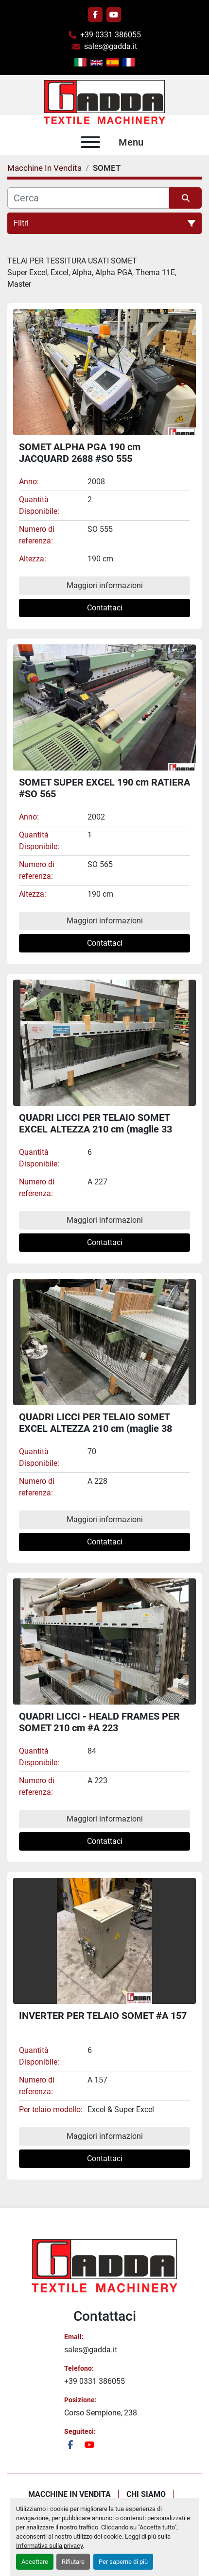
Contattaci (104, 607)
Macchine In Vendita (69, 2494)
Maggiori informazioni (105, 585)
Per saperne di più (123, 2561)
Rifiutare (73, 2561)
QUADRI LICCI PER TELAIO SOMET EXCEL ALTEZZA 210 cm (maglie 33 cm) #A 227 (95, 1129)
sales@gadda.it (110, 46)
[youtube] (113, 14)
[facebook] (95, 14)
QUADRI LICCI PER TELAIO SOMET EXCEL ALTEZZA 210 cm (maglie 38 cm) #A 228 (95, 1428)
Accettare (34, 2561)
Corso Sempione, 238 (100, 2412)
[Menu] (90, 142)
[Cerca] (88, 198)
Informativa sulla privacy (49, 2545)
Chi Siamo (146, 2494)
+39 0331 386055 (110, 34)
